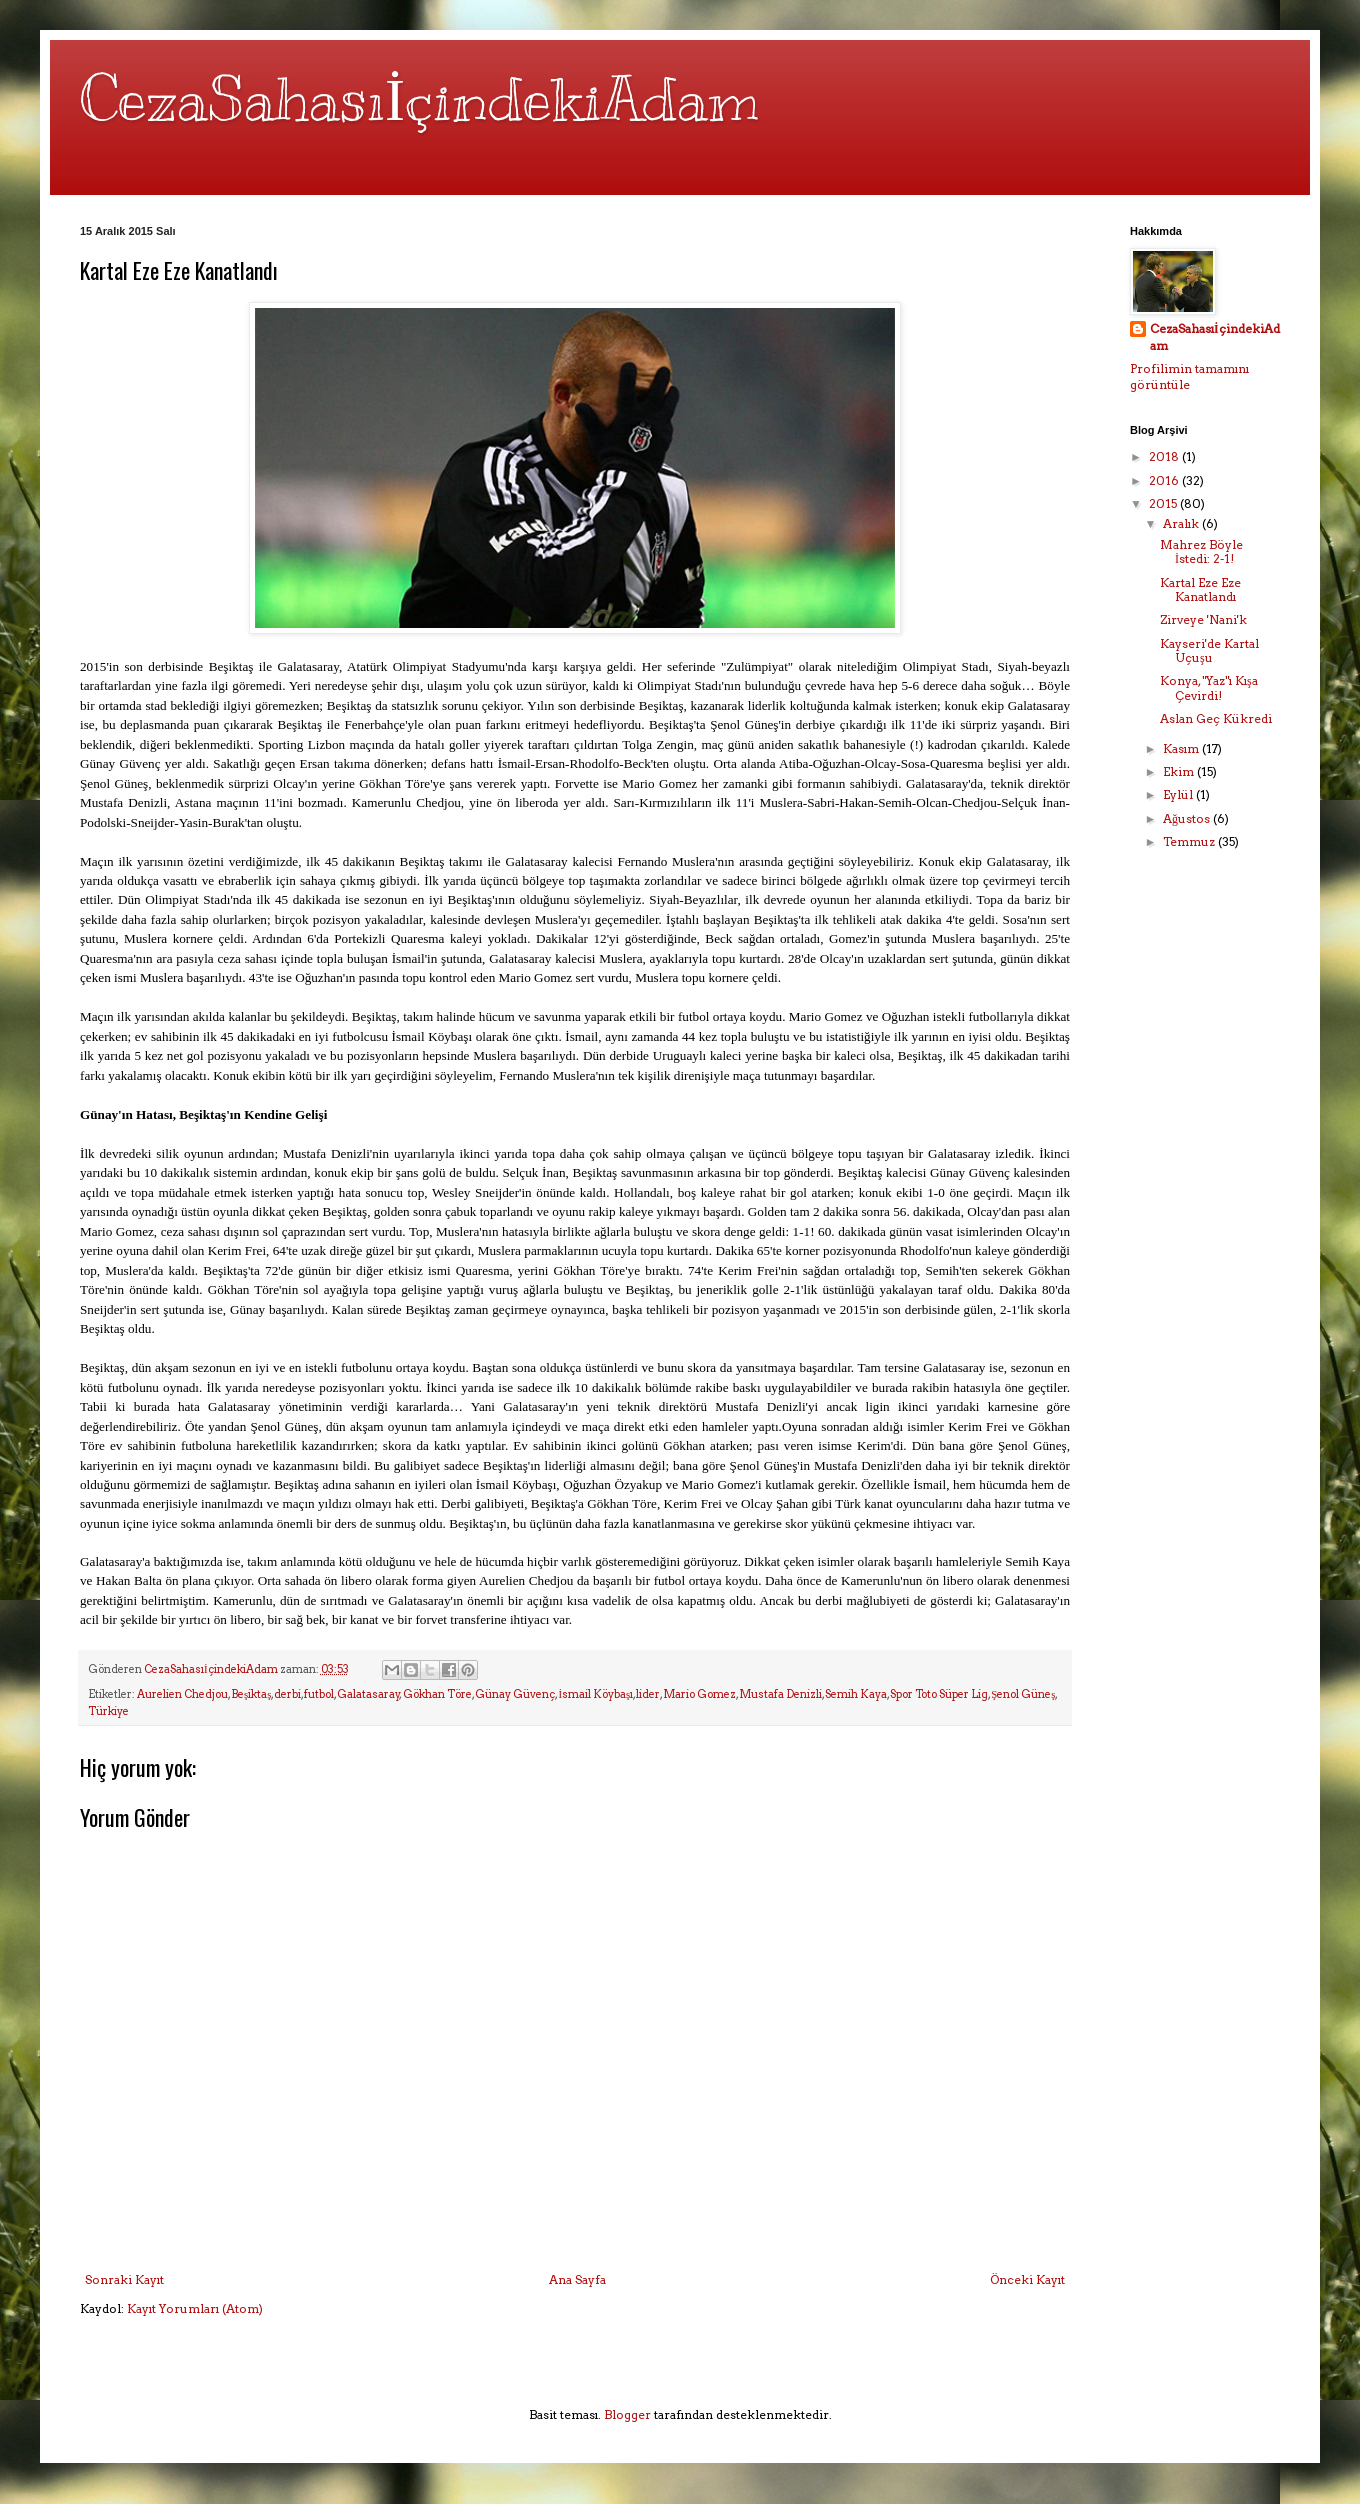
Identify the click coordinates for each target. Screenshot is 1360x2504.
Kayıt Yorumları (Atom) (195, 2308)
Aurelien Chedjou (182, 1694)
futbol (319, 1694)
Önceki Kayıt (1027, 2279)
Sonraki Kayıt (124, 2279)
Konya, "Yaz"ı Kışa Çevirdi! (1209, 687)
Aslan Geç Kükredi (1216, 718)
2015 (1164, 503)
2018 (1165, 456)
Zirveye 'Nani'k (1203, 619)
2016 (1165, 480)
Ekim (1180, 771)
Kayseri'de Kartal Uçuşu (1209, 650)
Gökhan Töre (437, 1694)
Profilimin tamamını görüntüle (1189, 377)
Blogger (627, 2414)
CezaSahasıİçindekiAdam (419, 100)
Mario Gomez (699, 1694)
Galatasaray (368, 1694)
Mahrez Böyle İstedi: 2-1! (1201, 551)
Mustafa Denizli (780, 1694)
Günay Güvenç (515, 1694)
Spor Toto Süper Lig (939, 1694)
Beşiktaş (251, 1694)
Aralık (1182, 523)
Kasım (1182, 748)
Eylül (1179, 794)
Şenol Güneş (1023, 1694)
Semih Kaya (856, 1694)
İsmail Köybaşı (595, 1694)
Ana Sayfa (577, 2279)
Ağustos (1188, 818)
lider (648, 1694)
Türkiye (108, 1711)
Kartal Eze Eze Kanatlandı (1200, 589)
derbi (287, 1694)
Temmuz (1190, 841)
